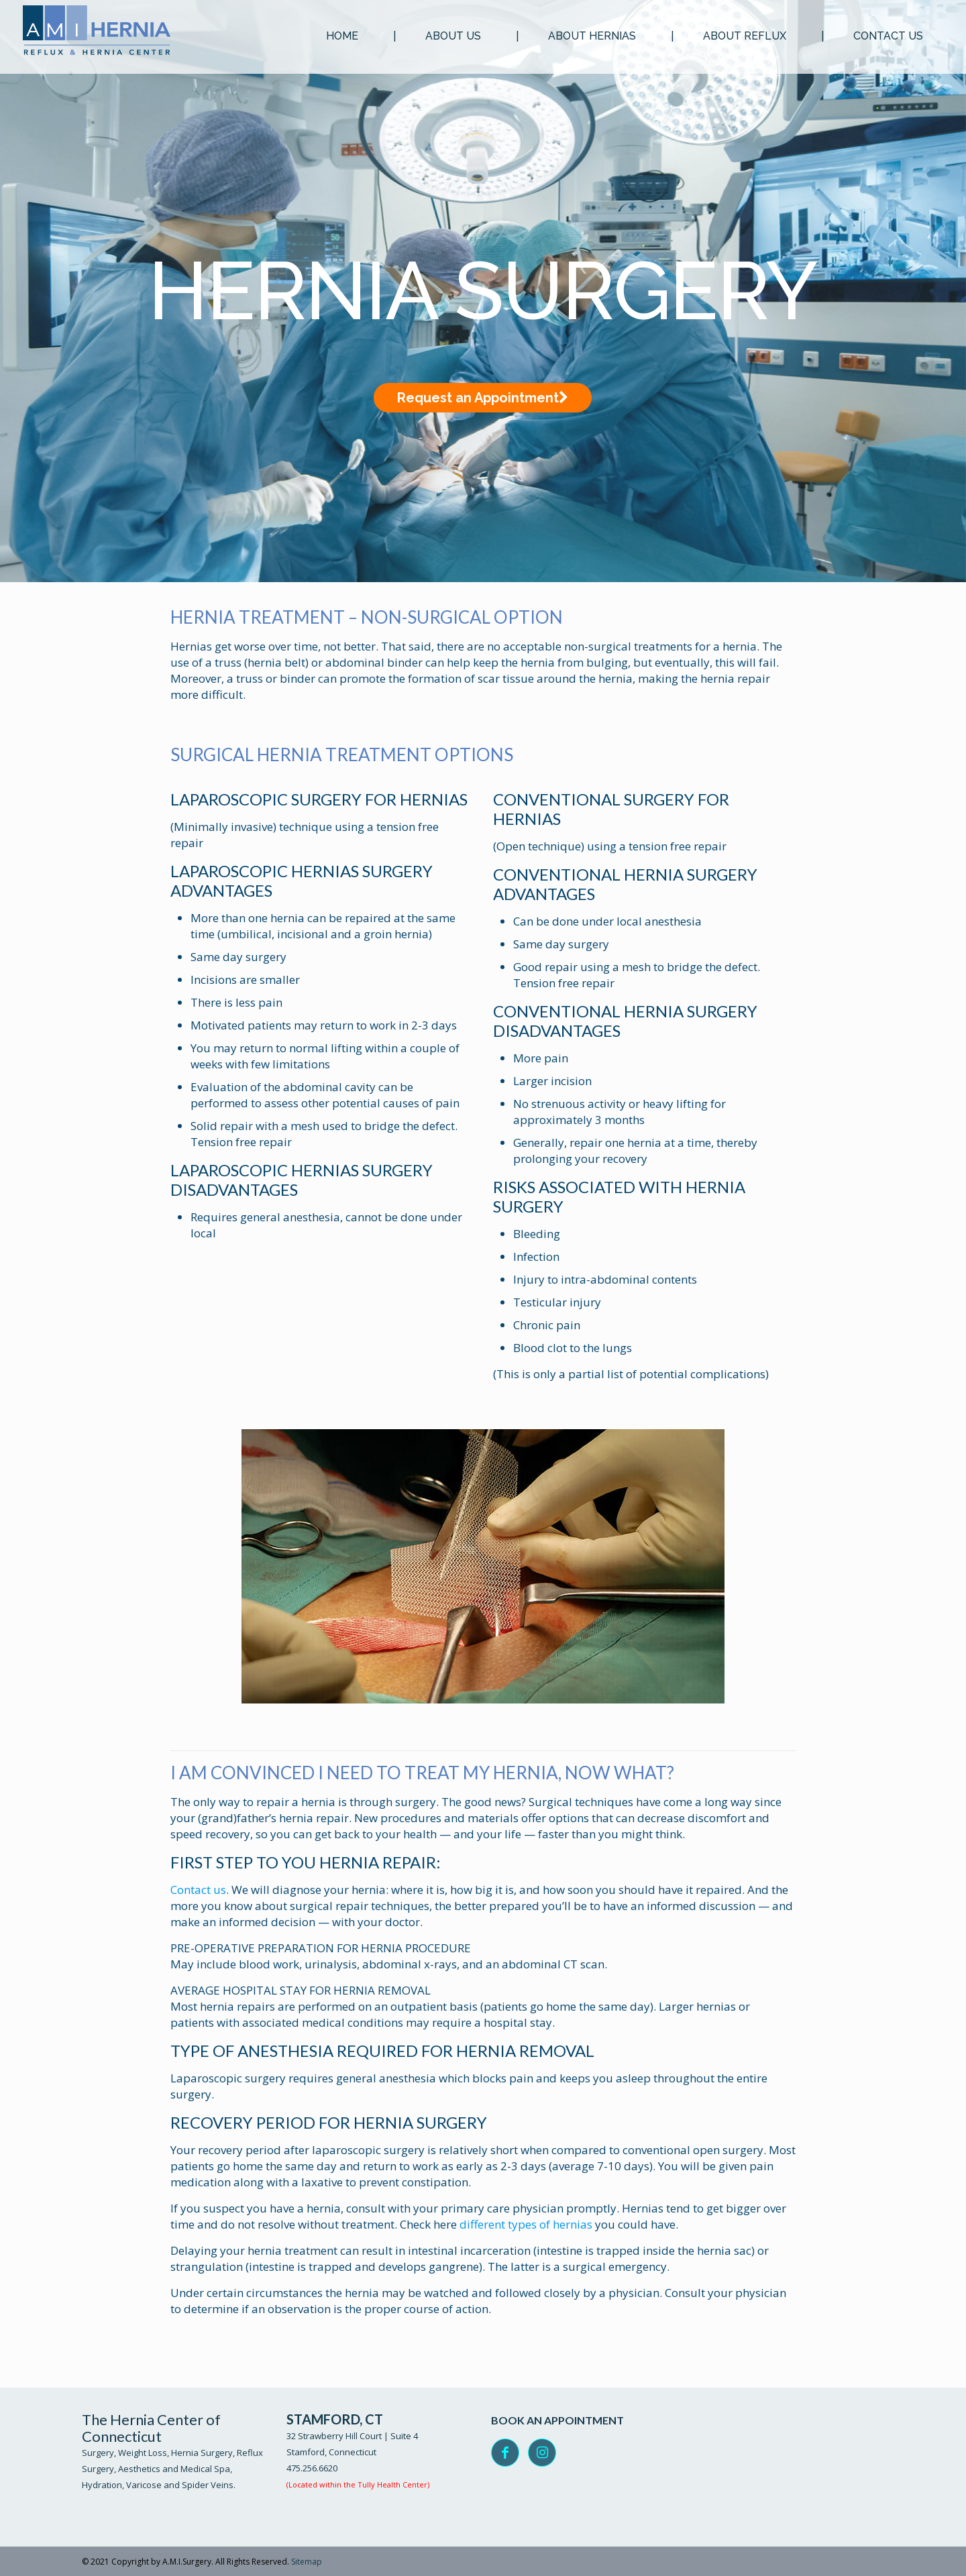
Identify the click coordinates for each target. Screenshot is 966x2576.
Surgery (98, 2453)
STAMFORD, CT (334, 2419)
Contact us (198, 1889)
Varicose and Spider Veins (179, 2485)
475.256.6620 (311, 2468)
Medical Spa (205, 2469)
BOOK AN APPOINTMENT (557, 2420)
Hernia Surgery (202, 2453)
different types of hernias (526, 2224)
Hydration (102, 2485)
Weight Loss (142, 2453)
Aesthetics (139, 2469)
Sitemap (306, 2561)
